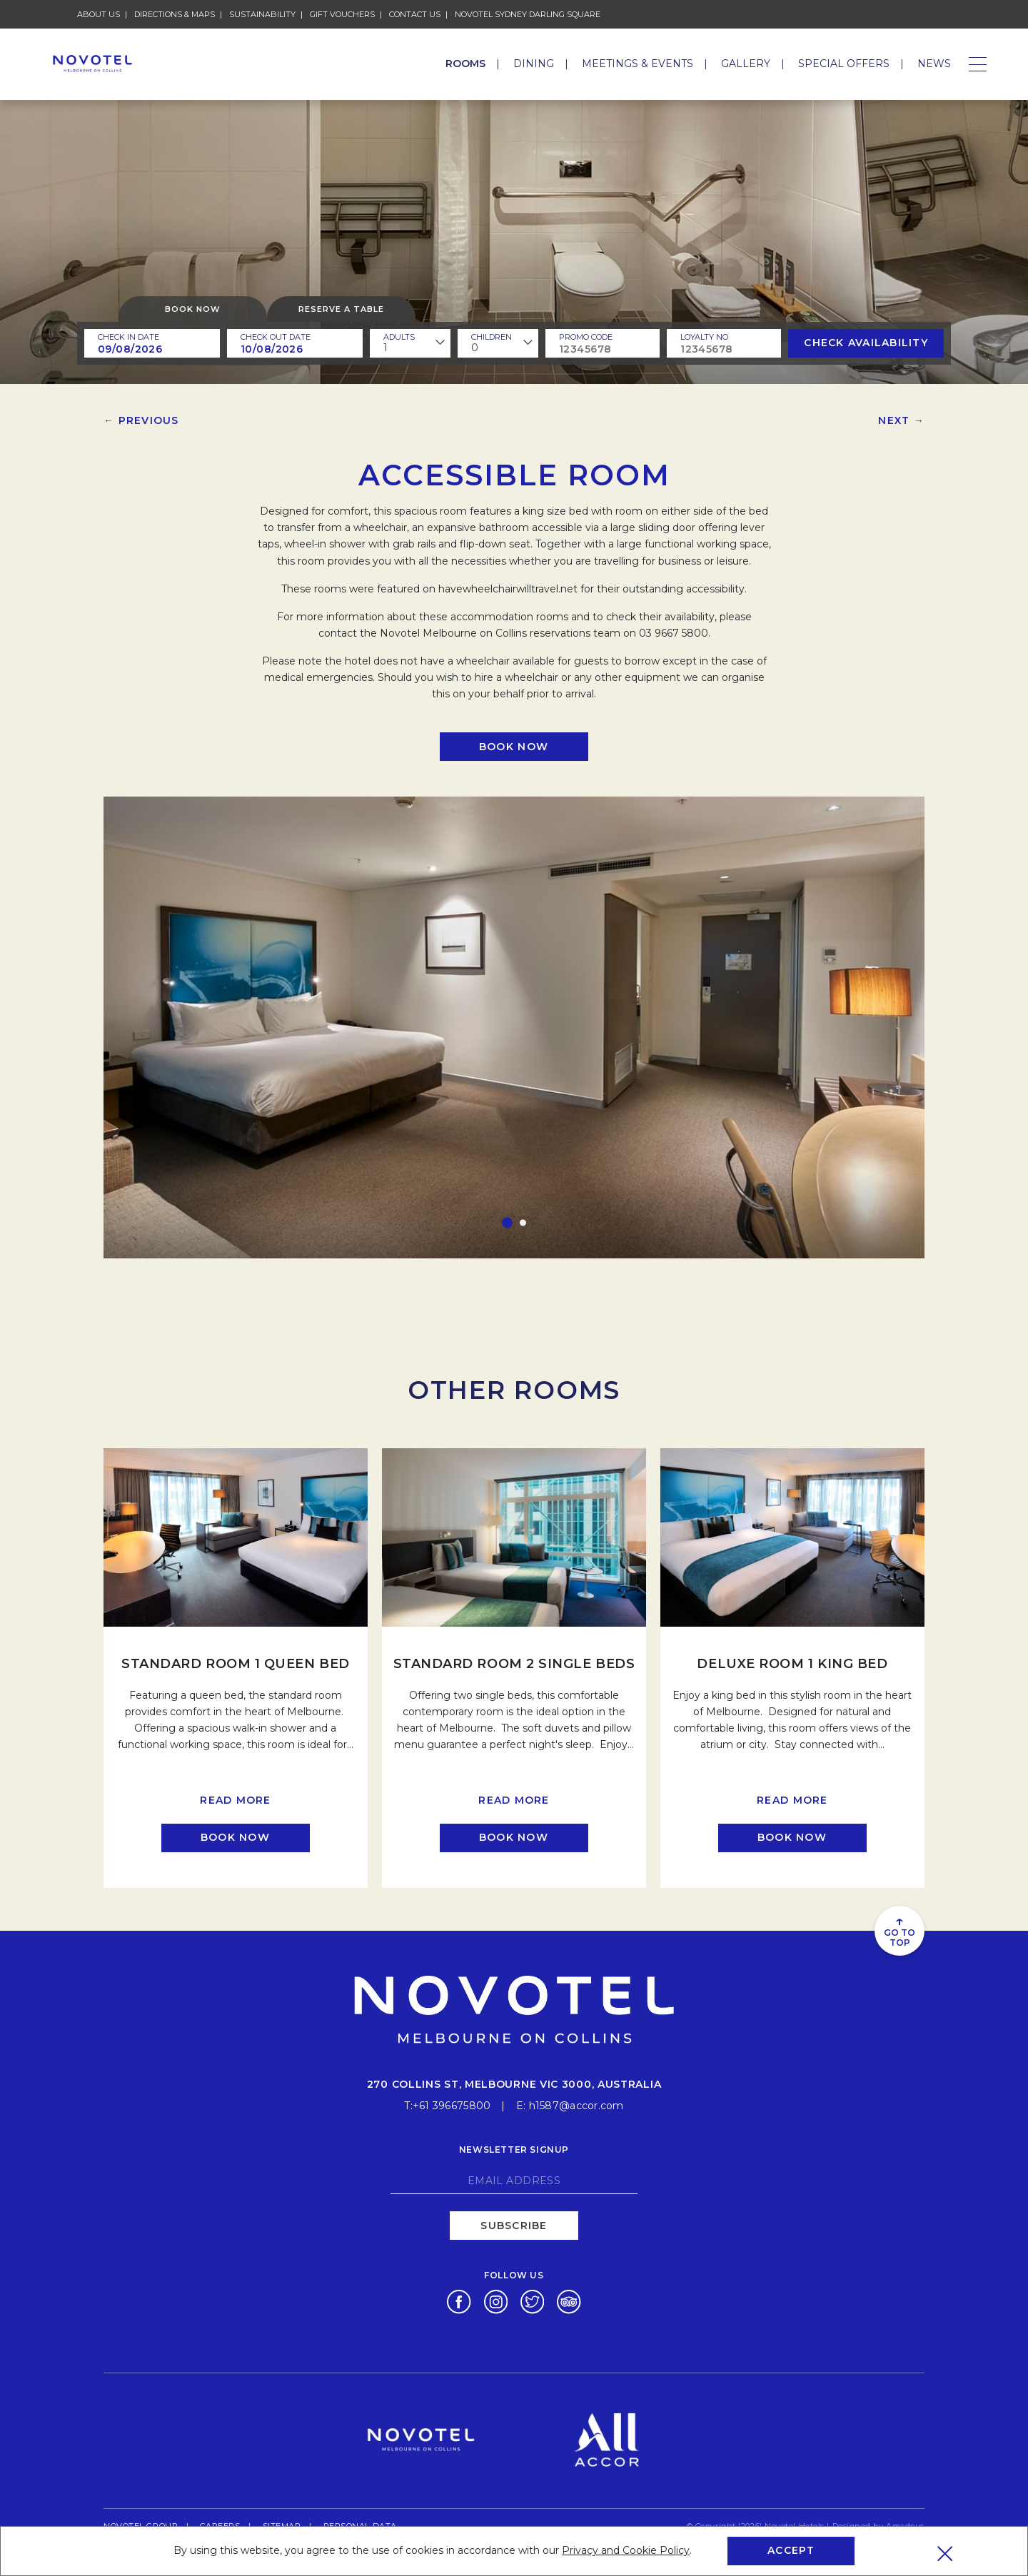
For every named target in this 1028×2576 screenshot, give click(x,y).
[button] (507, 1223)
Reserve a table (341, 309)
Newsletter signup (514, 2148)
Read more (235, 1800)
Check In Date (128, 337)
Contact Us (414, 14)
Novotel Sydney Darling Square (527, 14)
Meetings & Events (637, 63)
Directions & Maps (174, 14)
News (934, 63)
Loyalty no (704, 337)
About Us (98, 14)
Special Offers (844, 63)
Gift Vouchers (342, 14)
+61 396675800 (452, 2104)
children (491, 337)
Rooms (465, 63)
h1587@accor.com (576, 2104)
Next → (901, 420)
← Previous (141, 420)
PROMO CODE (586, 337)
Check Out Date (276, 337)
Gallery (745, 63)
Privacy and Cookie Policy (626, 2550)
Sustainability (262, 14)
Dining (533, 63)
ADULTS (399, 337)
